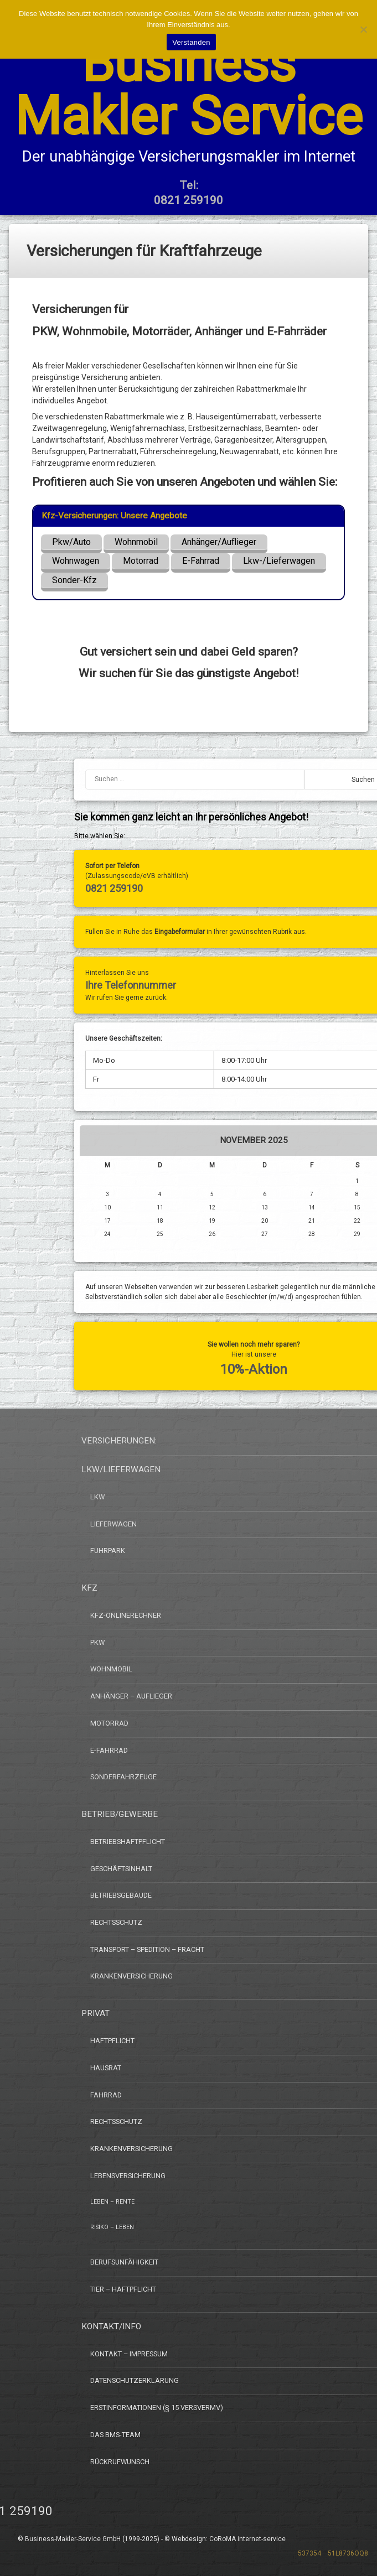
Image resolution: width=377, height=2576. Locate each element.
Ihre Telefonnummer (291, 985)
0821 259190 (274, 888)
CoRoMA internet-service (247, 2539)
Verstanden (191, 42)
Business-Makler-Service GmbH (73, 2539)
